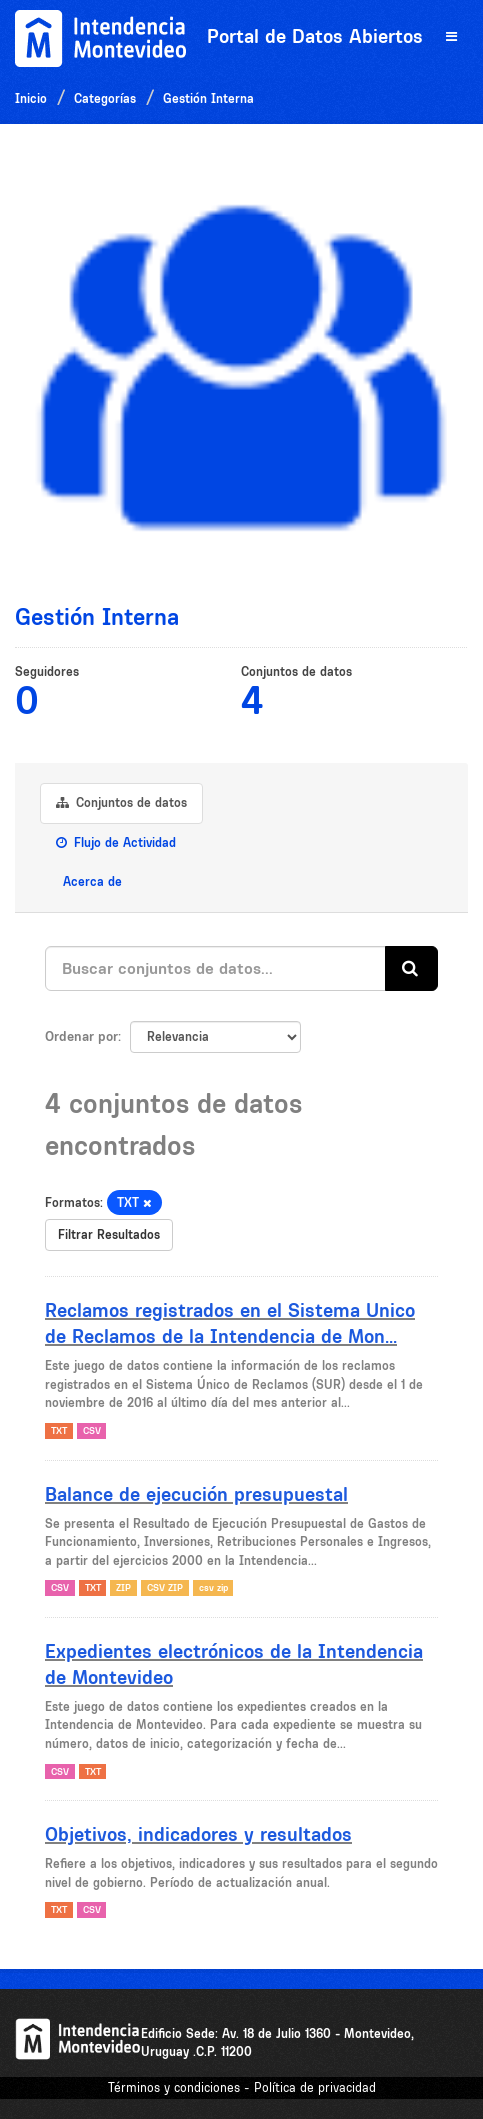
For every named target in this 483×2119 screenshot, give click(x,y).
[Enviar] (411, 968)
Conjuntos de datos (121, 802)
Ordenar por (81, 1036)
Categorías (105, 98)
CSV (92, 1430)
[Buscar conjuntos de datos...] (215, 968)
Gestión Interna (208, 98)
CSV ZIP (165, 1587)
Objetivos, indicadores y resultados (198, 1834)
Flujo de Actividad (116, 842)
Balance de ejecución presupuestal (196, 1494)
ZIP (123, 1587)
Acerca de (90, 881)
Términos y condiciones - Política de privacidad (242, 2087)
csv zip (213, 1587)
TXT (59, 1430)
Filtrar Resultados (109, 1234)
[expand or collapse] (451, 37)
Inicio (31, 98)
